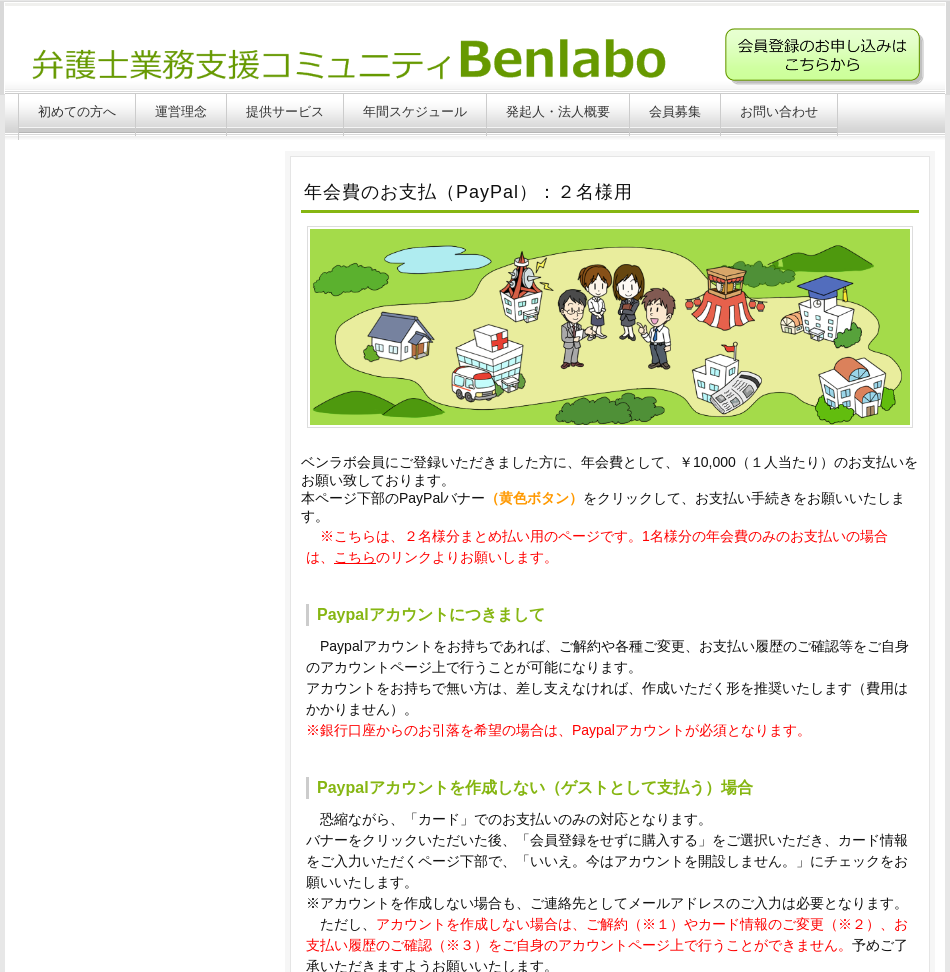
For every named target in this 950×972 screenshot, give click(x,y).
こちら (355, 557)
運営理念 (181, 111)
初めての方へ (77, 111)
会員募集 (675, 111)
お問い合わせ (779, 111)
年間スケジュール (415, 111)
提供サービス (285, 111)
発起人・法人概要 (558, 111)
